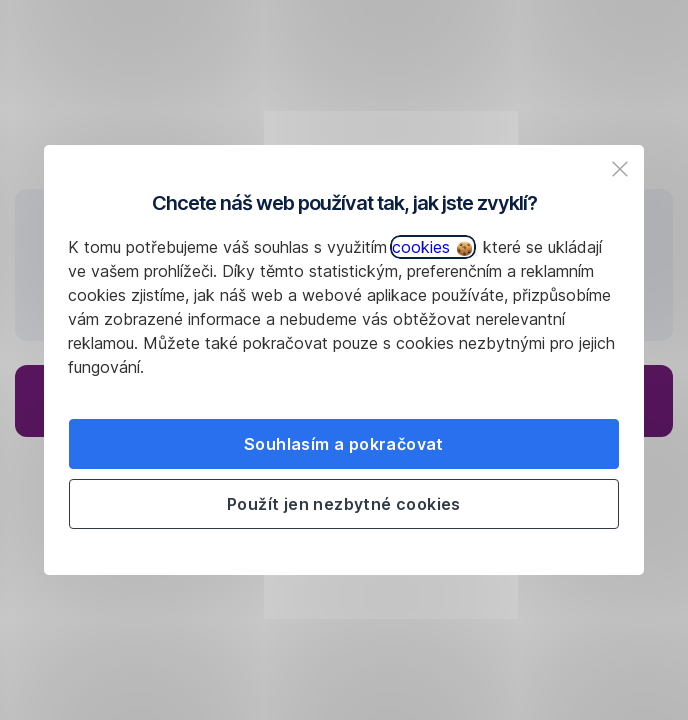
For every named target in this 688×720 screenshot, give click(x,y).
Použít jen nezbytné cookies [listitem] (344, 504)
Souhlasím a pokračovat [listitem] (344, 444)
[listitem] (620, 169)
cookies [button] (432, 247)
